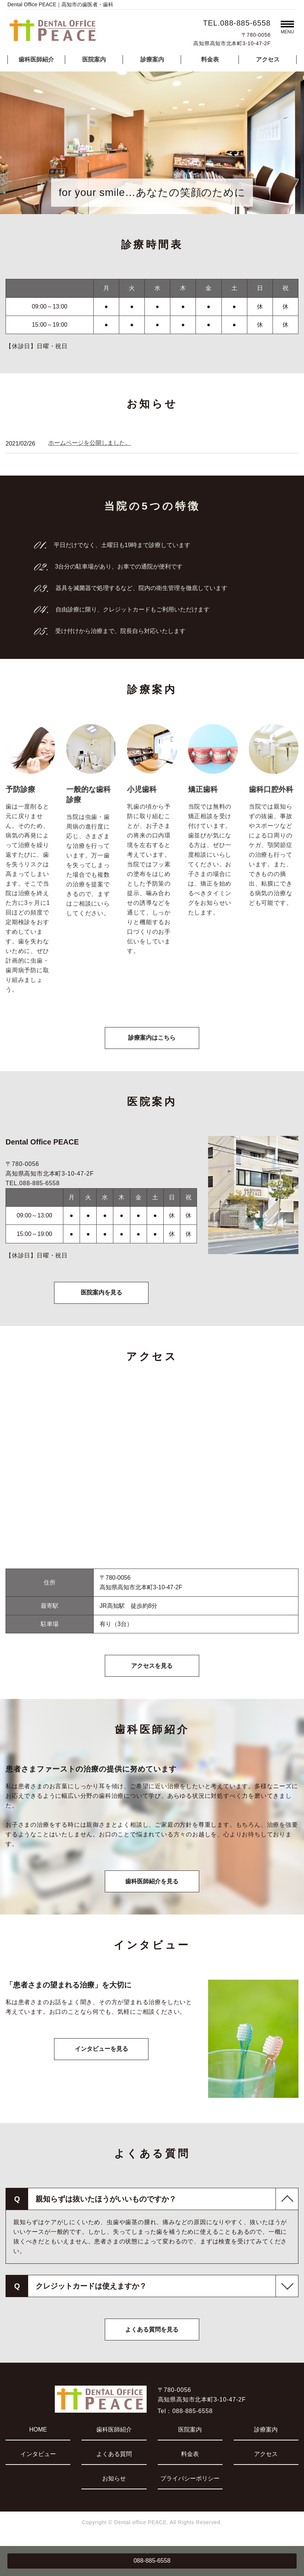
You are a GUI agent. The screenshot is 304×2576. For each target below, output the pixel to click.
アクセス (268, 59)
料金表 (210, 59)
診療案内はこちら (152, 1039)
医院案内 (94, 59)
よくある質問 (114, 2460)
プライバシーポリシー (190, 2484)
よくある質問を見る (152, 2335)
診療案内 (152, 59)
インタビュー (38, 2460)
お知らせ (114, 2484)
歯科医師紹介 (36, 59)
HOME (38, 2435)
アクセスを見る (152, 1669)
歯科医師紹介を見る (152, 1886)
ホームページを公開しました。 (89, 443)
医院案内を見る (101, 1295)
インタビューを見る (101, 2055)
